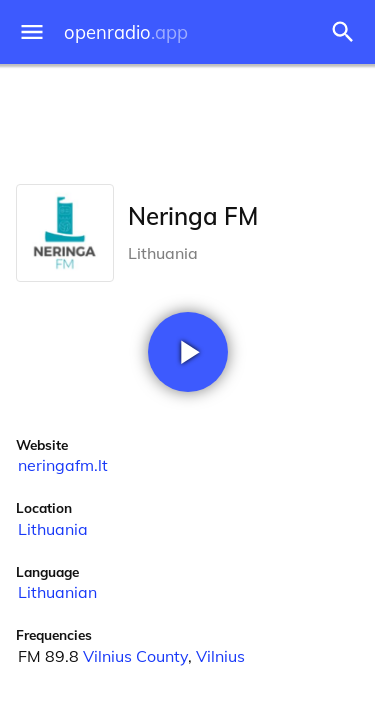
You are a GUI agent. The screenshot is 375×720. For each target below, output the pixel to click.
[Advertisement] (187, 120)
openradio (126, 32)
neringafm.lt (63, 465)
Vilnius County (135, 656)
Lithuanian (57, 592)
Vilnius (220, 656)
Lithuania (53, 529)
